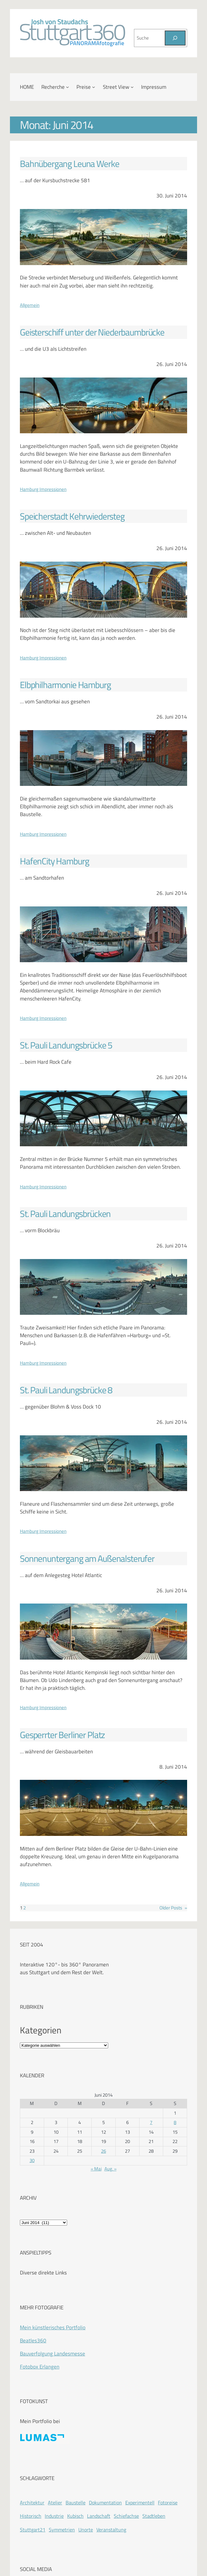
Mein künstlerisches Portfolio (52, 2327)
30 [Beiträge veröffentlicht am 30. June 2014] (32, 2160)
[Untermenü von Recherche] (67, 86)
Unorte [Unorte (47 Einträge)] (85, 2529)
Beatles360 (33, 2340)
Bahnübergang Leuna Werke (69, 163)
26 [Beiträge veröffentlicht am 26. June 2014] (103, 2151)
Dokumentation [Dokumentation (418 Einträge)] (105, 2502)
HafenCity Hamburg (54, 861)
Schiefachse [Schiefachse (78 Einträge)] (126, 2516)
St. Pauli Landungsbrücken (65, 1213)
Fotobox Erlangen (39, 2367)
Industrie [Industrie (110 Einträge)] (54, 2516)
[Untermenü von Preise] (93, 86)
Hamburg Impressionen (43, 489)
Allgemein (29, 305)
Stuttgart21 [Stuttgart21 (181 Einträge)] (32, 2529)
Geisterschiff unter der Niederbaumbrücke (92, 332)
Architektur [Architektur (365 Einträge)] (32, 2502)
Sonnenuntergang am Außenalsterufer (87, 1558)
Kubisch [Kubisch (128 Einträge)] (75, 2516)
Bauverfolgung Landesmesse (52, 2354)
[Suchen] (175, 38)
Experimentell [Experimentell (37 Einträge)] (139, 2502)
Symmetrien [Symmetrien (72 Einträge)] (62, 2529)
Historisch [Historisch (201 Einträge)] (30, 2516)
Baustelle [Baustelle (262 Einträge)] (75, 2502)
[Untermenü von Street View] (132, 86)
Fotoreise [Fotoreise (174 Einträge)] (167, 2502)
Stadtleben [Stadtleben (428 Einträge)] (153, 2516)
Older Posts (173, 1907)
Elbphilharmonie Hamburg (65, 685)
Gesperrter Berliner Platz (62, 1735)
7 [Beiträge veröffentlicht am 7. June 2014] (151, 2122)
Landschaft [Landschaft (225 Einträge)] (98, 2516)
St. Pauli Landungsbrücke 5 (66, 1045)
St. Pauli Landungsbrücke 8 (66, 1390)
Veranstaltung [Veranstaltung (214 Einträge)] (111, 2529)
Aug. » (110, 2168)
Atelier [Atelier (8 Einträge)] (55, 2502)
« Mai (96, 2168)
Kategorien (41, 2030)
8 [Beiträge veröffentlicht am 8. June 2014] (175, 2122)
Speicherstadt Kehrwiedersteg (72, 516)
